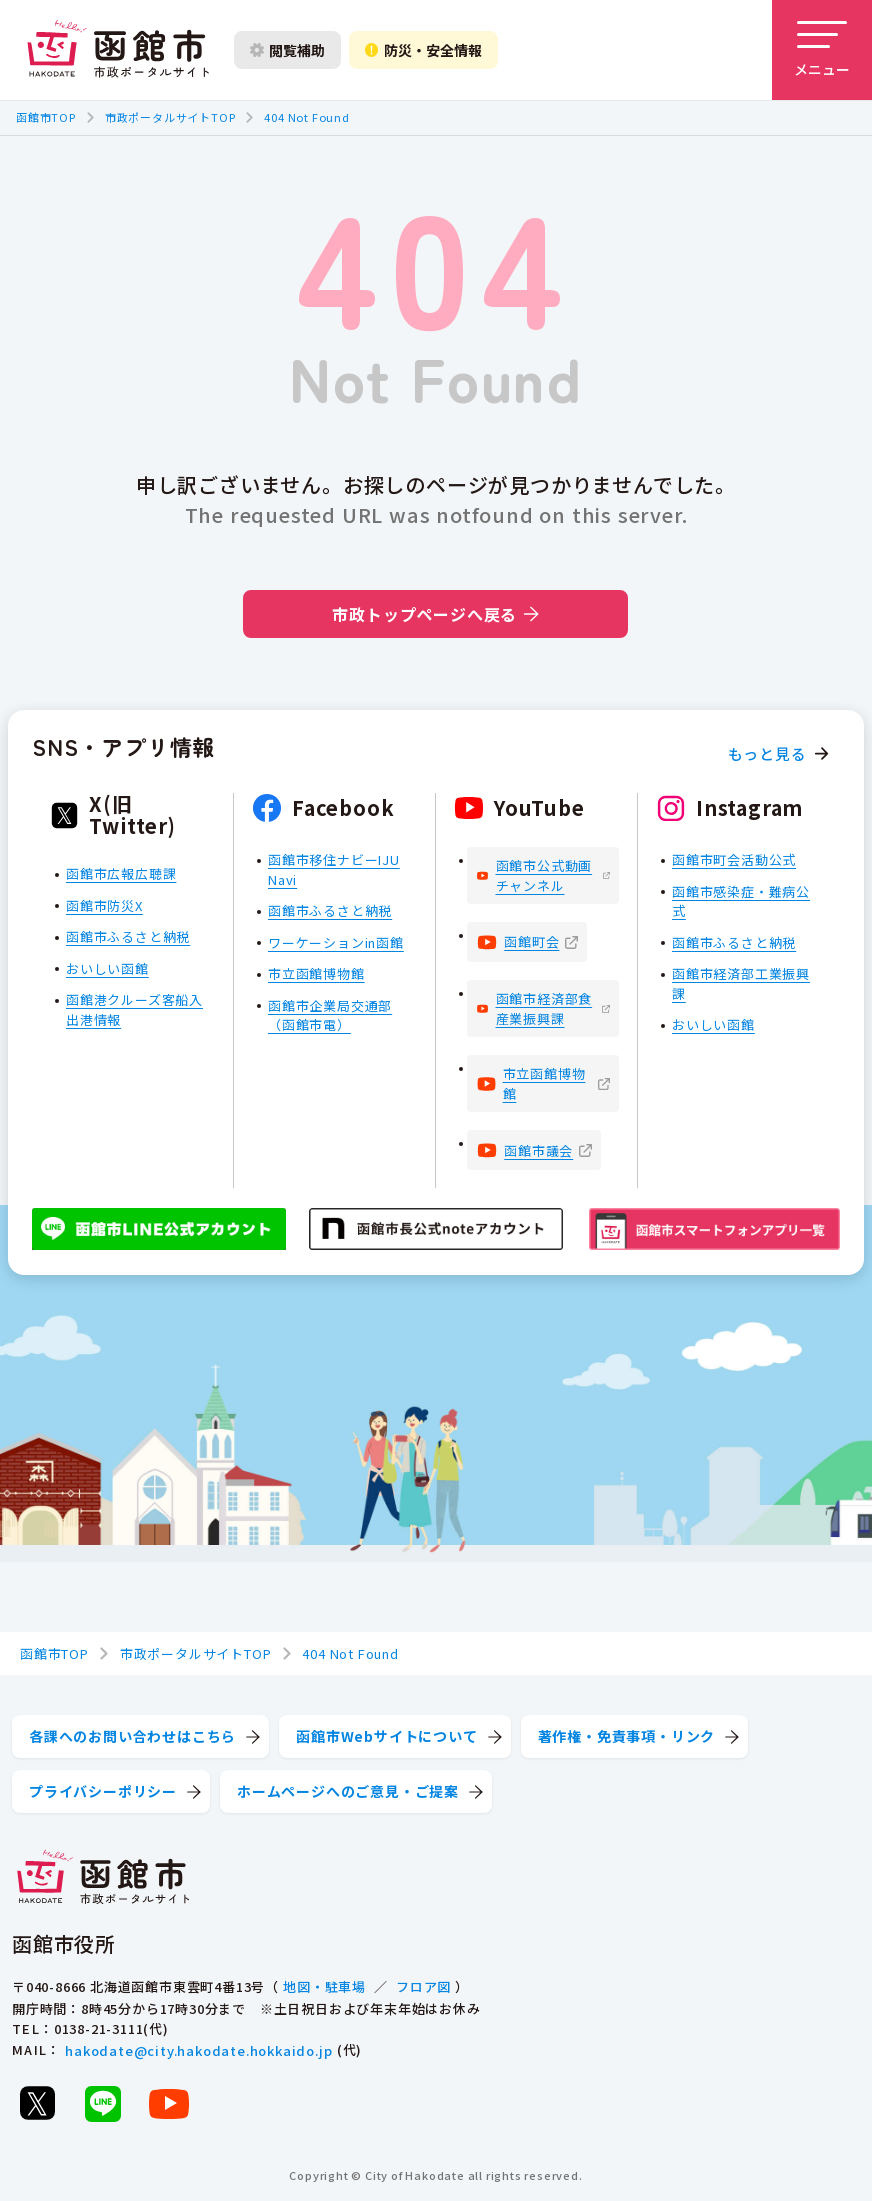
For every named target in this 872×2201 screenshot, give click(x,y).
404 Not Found (306, 117)
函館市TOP (46, 117)
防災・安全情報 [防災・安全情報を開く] (423, 50)
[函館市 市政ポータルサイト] (118, 50)
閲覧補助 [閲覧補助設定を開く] (287, 50)
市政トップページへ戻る (435, 614)
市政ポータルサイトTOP (170, 117)
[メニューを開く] (822, 50)
